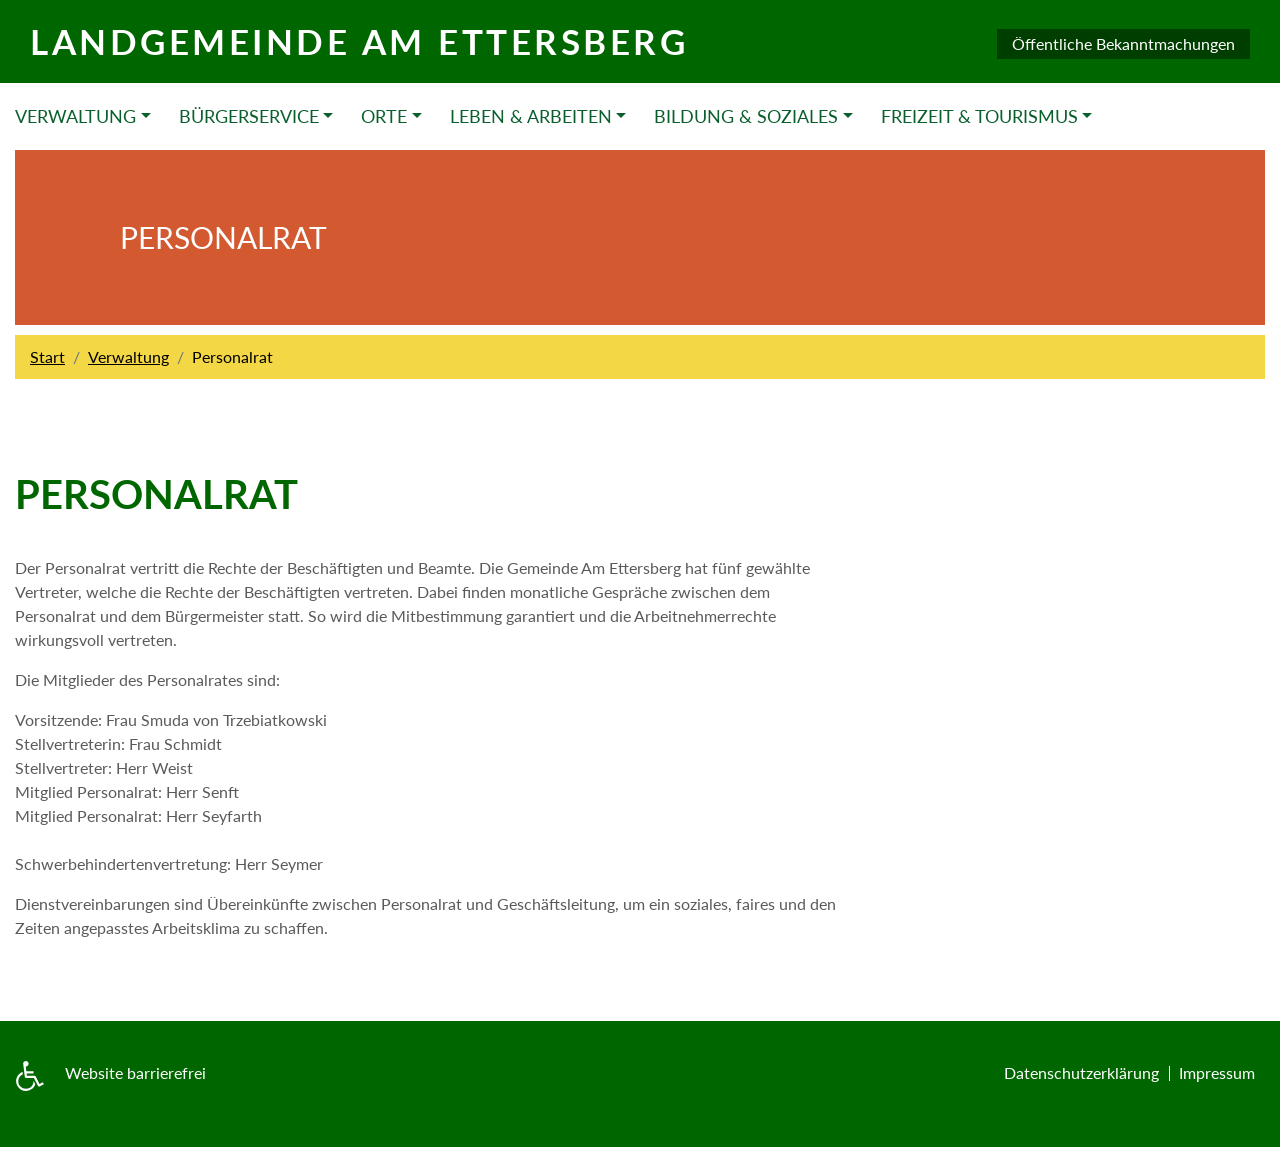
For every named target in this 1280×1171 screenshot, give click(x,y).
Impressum (1217, 1072)
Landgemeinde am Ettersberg (359, 41)
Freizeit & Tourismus (979, 116)
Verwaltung (75, 116)
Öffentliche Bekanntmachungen (1123, 43)
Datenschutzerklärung (1081, 1072)
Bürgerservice (249, 116)
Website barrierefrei (135, 1072)
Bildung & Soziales (746, 116)
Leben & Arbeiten (531, 116)
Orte (384, 116)
